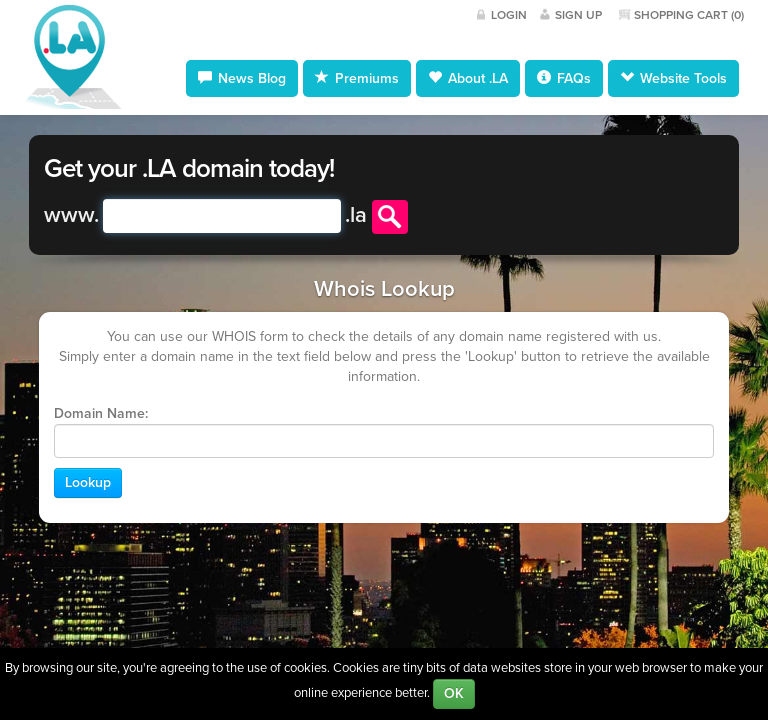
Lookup (88, 482)
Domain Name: (101, 413)
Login (509, 15)
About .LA (468, 78)
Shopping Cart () (689, 15)
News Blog (242, 78)
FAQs (564, 78)
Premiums (357, 78)
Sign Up (578, 15)
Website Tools (673, 78)
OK (454, 693)
